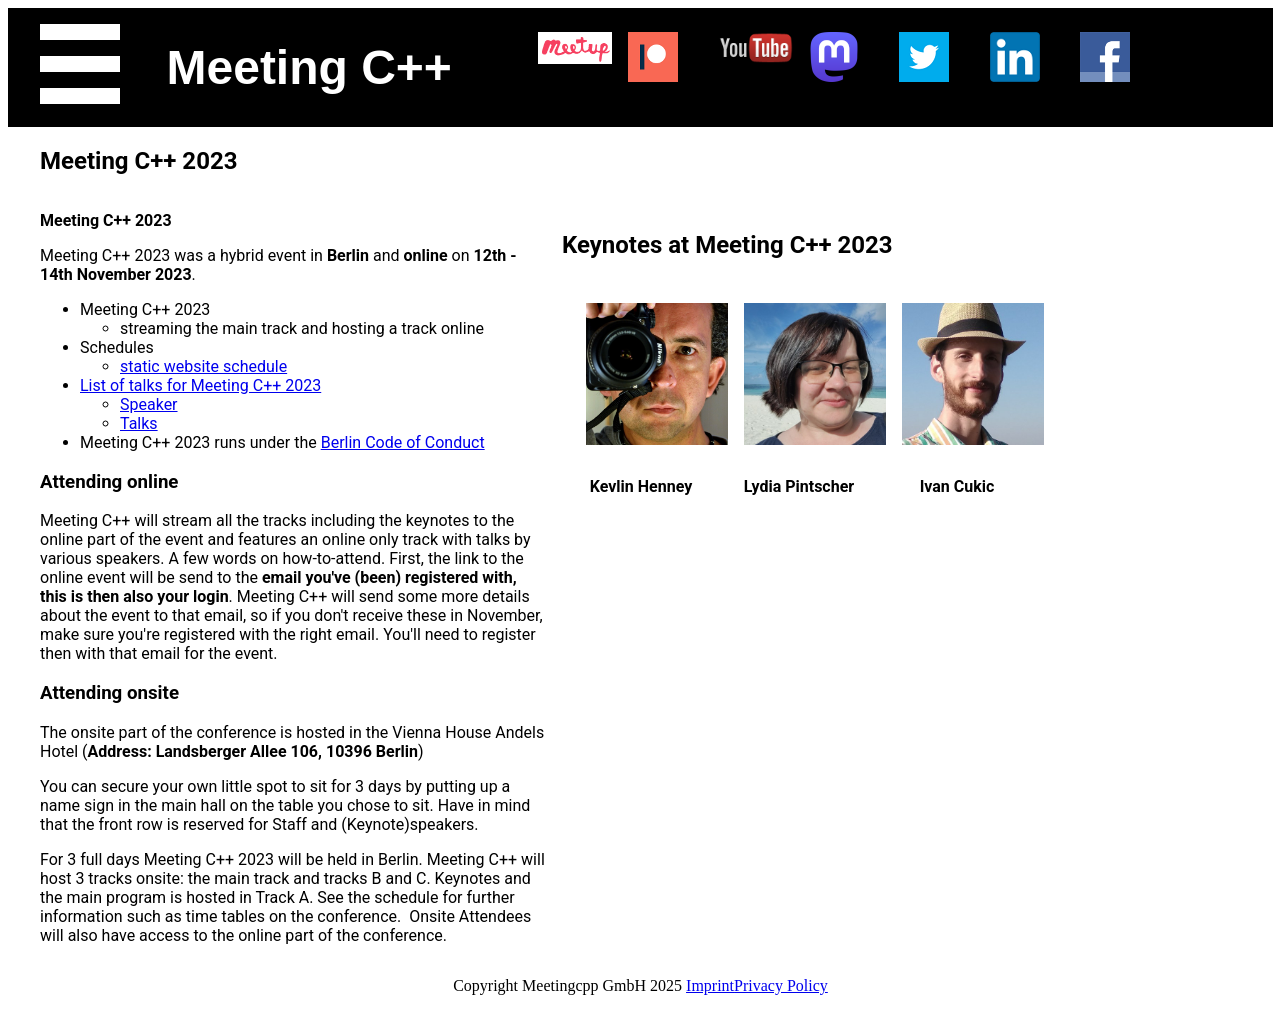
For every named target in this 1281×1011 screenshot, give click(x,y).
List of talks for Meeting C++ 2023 (200, 385)
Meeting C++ (309, 67)
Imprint (710, 985)
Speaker (149, 404)
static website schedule (203, 366)
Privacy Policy (781, 985)
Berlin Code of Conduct (403, 442)
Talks (139, 423)
